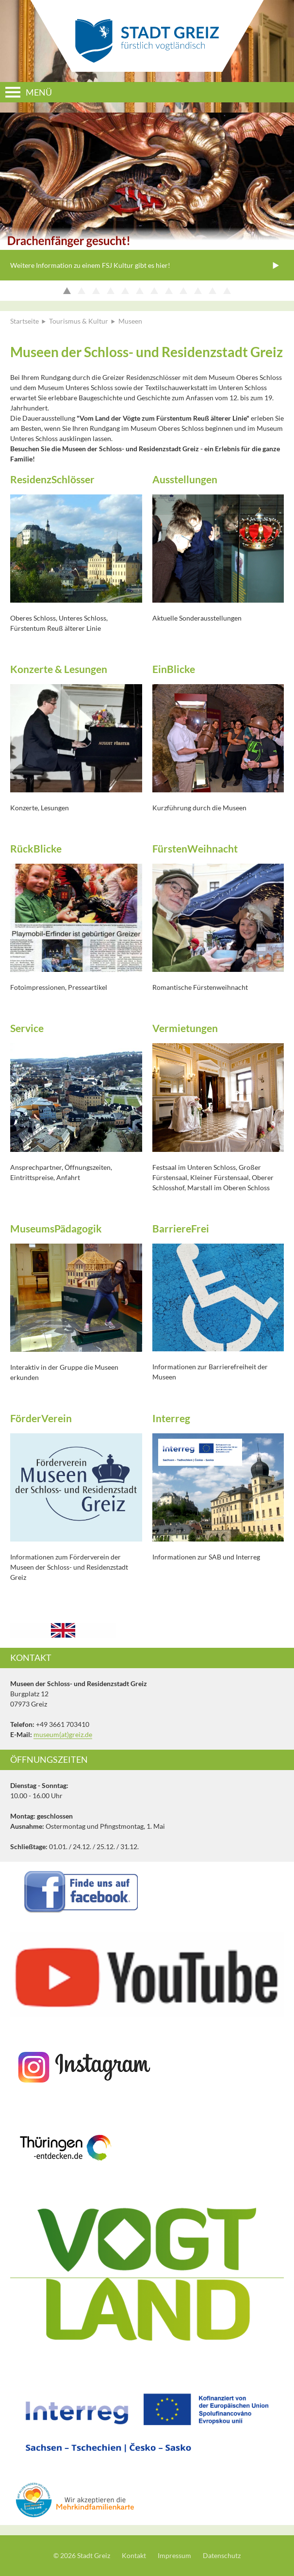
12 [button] (229, 290)
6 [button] (142, 290)
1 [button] (69, 290)
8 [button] (171, 290)
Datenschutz (222, 2555)
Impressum (174, 2555)
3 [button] (98, 290)
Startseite (24, 321)
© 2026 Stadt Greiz (81, 2555)
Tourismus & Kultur (78, 321)
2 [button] (83, 290)
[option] (147, 196)
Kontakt (134, 2555)
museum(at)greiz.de (62, 1734)
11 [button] (214, 290)
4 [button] (112, 290)
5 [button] (127, 290)
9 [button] (185, 290)
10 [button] (200, 290)
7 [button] (156, 290)
